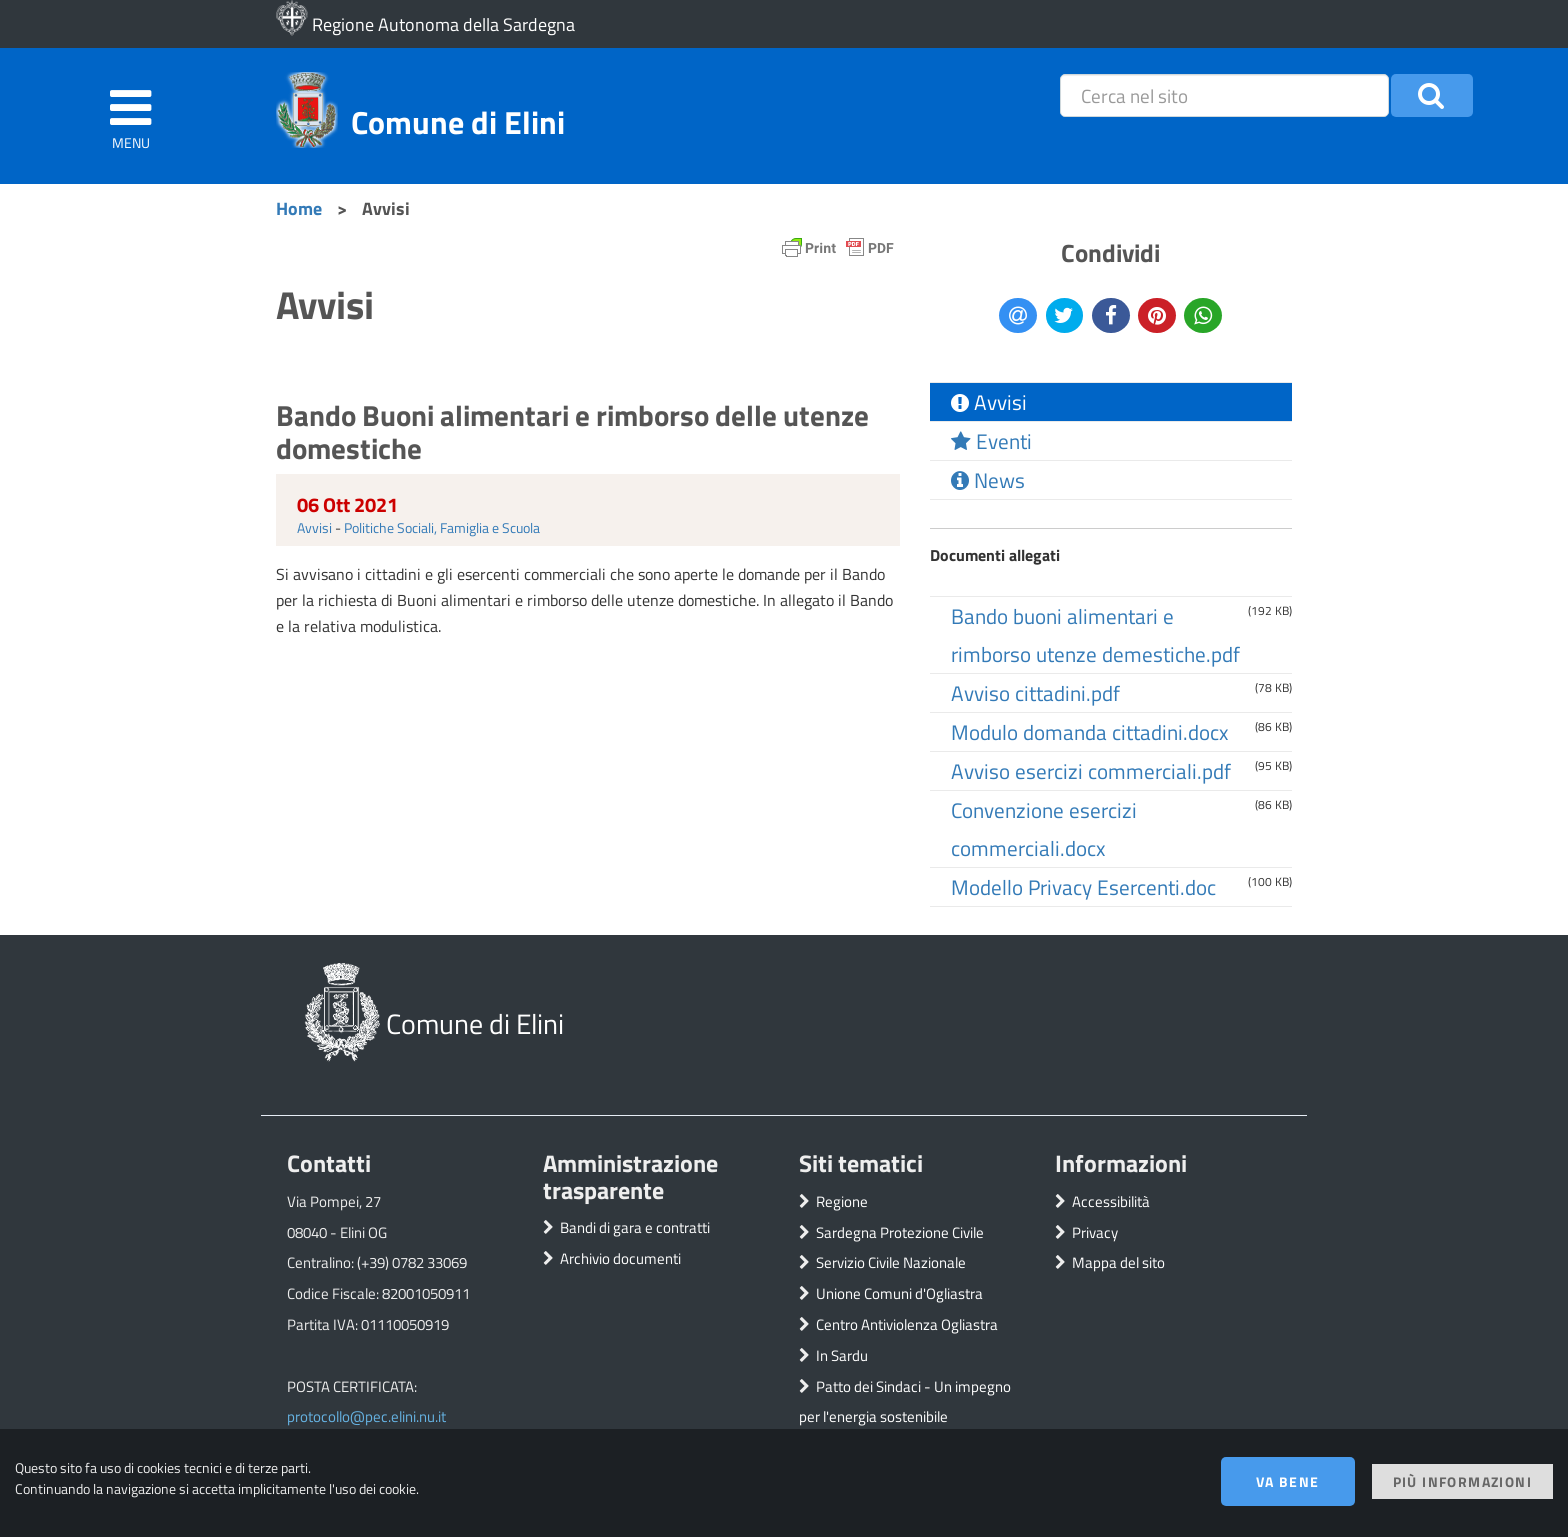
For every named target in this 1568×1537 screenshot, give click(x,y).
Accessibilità (1111, 1201)
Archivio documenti (620, 1258)
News (988, 480)
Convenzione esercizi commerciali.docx (1044, 829)
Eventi (991, 441)
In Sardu (842, 1355)
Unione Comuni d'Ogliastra (899, 1293)
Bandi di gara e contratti (635, 1227)
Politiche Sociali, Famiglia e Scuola (442, 527)
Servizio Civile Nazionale (891, 1262)
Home (299, 208)
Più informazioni (1462, 1481)
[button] (1432, 95)
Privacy (1095, 1232)
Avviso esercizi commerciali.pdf (1091, 771)
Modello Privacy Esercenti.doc (1083, 887)
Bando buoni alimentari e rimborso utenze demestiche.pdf (1095, 635)
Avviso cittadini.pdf (1035, 693)
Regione (842, 1201)
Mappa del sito (1118, 1262)
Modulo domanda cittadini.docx (1089, 732)
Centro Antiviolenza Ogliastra (907, 1324)
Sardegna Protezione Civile (900, 1232)
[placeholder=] (1224, 95)
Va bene (1288, 1481)
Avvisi (314, 527)
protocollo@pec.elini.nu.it (366, 1416)
